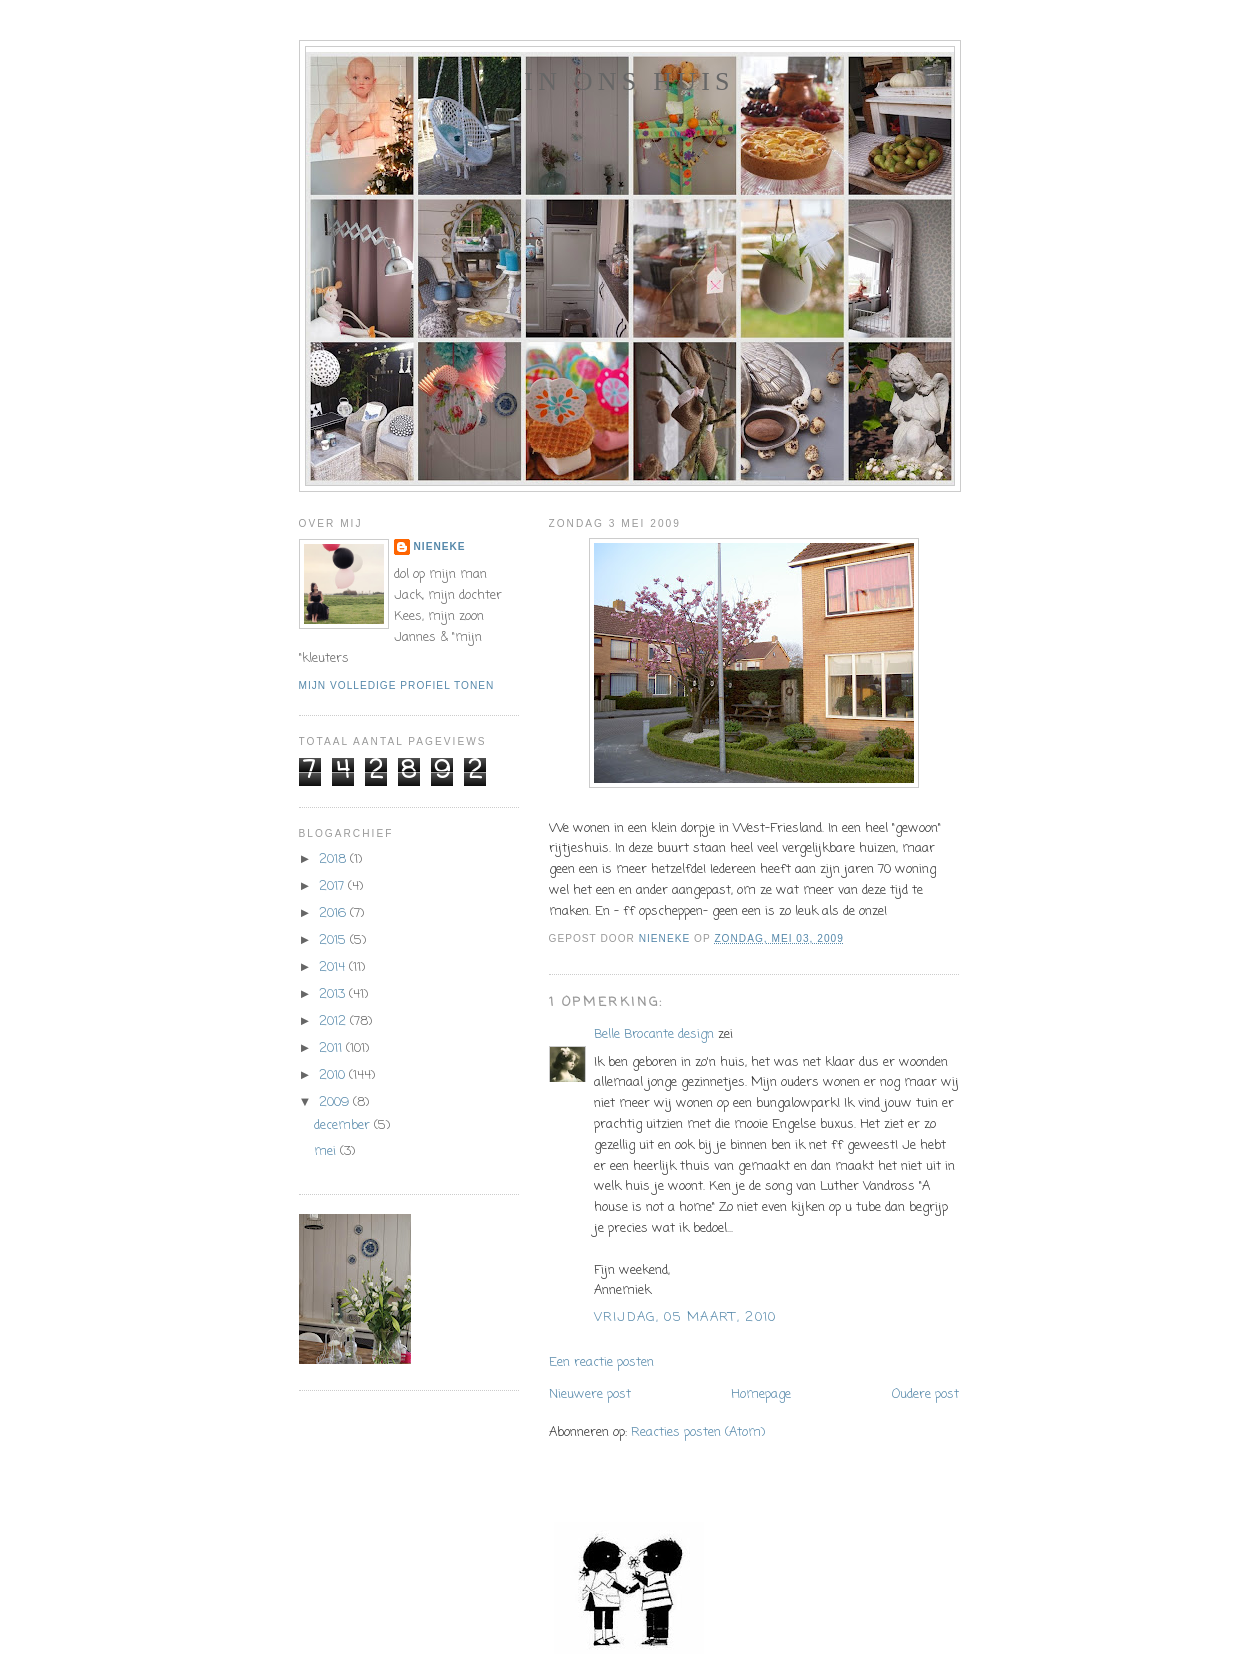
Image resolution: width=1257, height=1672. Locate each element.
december (344, 1125)
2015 (334, 940)
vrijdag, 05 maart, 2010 (685, 1317)
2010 (334, 1075)
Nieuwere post (590, 1394)
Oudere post (925, 1394)
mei (327, 1151)
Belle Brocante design (654, 1034)
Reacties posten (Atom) (698, 1432)
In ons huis (629, 81)
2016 (334, 913)
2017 (333, 886)
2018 (334, 859)
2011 (332, 1048)
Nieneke (440, 546)
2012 (334, 1021)
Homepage (761, 1394)
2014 (334, 967)
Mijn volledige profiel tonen (397, 685)
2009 (336, 1102)
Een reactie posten (601, 1362)
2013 (334, 994)
